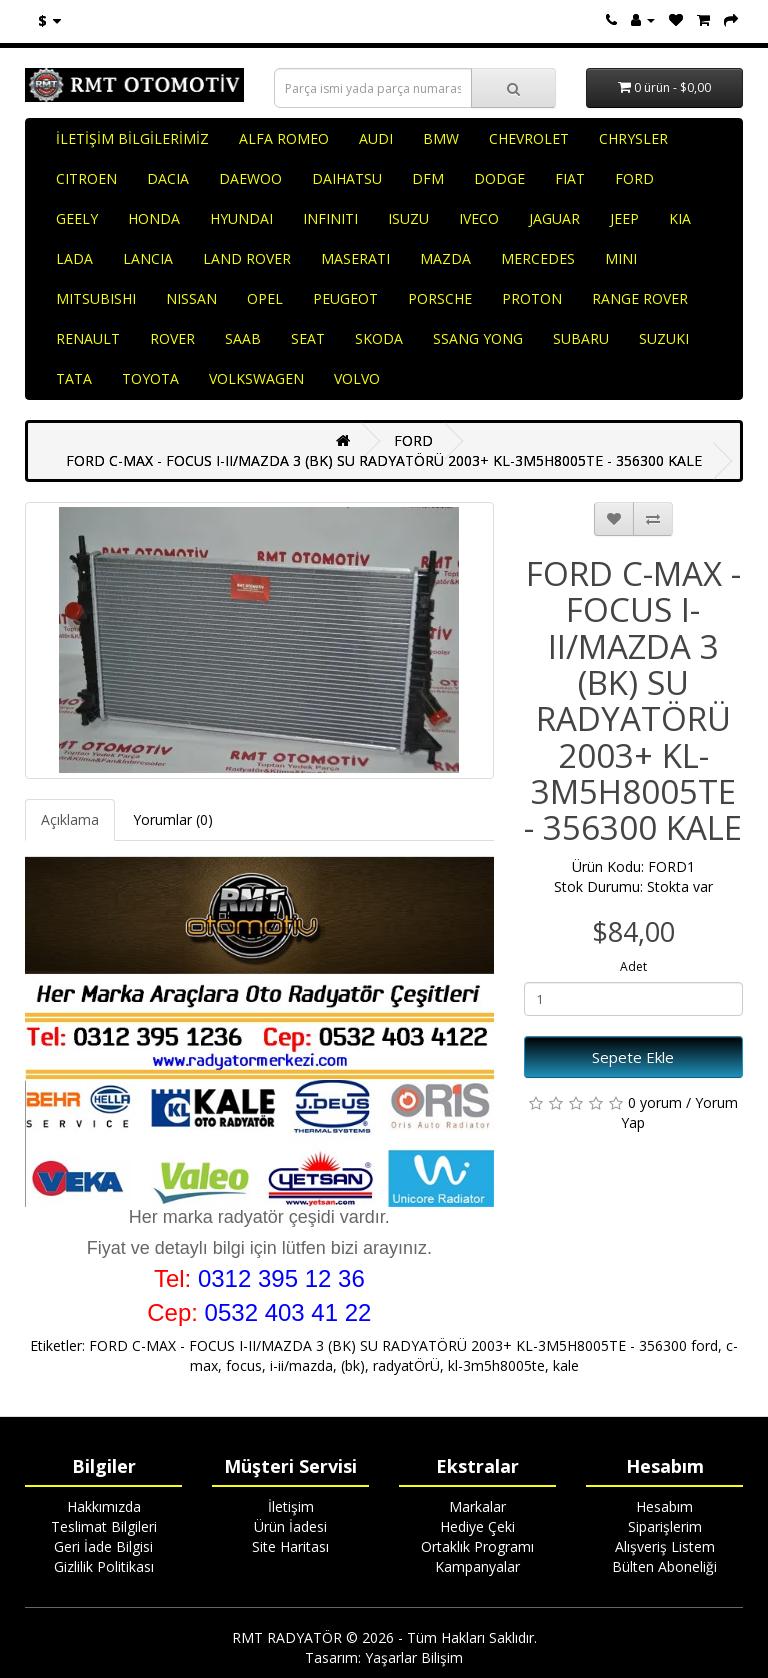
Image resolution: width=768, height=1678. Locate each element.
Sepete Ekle (633, 1057)
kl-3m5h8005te (496, 1365)
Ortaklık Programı (477, 1546)
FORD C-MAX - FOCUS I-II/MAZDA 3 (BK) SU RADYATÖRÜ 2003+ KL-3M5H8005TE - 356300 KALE (384, 460)
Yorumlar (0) (173, 819)
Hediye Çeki (477, 1526)
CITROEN (86, 178)
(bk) (353, 1365)
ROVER (172, 338)
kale (566, 1365)
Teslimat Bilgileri (104, 1526)
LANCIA (148, 258)
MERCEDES (538, 258)
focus (244, 1365)
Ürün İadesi (290, 1526)
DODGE (499, 178)
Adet (633, 966)
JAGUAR (554, 218)
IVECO (479, 218)
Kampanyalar (477, 1566)
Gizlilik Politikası (104, 1566)
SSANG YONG (478, 338)
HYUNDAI (241, 218)
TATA (74, 378)
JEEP (624, 218)
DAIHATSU (347, 178)
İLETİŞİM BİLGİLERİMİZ (132, 138)
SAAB (243, 338)
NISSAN (191, 298)
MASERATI (355, 258)
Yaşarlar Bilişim (414, 1657)
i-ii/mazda (301, 1365)
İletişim (291, 1506)
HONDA (154, 218)
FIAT (570, 178)
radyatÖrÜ (406, 1365)
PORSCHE (440, 298)
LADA (74, 258)
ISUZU (408, 218)
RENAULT (88, 338)
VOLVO (357, 378)
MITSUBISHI (96, 298)
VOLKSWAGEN (256, 378)
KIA (680, 218)
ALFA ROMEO (284, 138)
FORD (634, 178)
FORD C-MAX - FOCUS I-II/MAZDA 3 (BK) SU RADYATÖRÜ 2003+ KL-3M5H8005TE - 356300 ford (403, 1345)
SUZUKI (664, 338)
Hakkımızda (104, 1506)
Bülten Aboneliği (664, 1566)
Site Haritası (290, 1546)
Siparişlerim (665, 1526)
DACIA (168, 178)
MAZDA (445, 258)
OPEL (265, 298)
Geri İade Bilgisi (103, 1546)
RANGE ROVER (640, 298)
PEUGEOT (345, 298)
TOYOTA (150, 378)
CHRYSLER (633, 138)
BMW (441, 138)
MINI (621, 258)
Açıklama (70, 819)
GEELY (77, 218)
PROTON (532, 298)
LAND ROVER (247, 258)
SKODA (379, 338)
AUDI (376, 138)
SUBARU (581, 338)
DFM (428, 178)
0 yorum (655, 1102)
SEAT (308, 338)
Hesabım (664, 1506)
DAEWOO (250, 178)
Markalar (477, 1506)
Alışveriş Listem (665, 1546)
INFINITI (330, 218)
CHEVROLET (529, 138)
